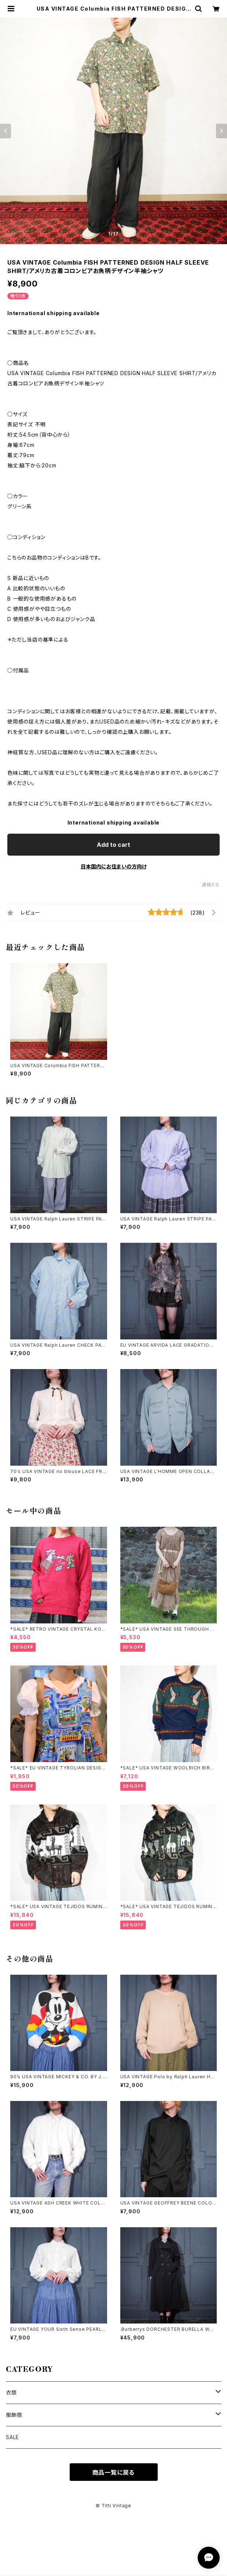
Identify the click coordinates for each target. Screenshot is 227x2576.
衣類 (11, 2392)
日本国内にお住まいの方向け (114, 866)
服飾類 (14, 2415)
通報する (211, 884)
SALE (12, 2437)
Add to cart (113, 844)
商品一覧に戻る (113, 2472)
